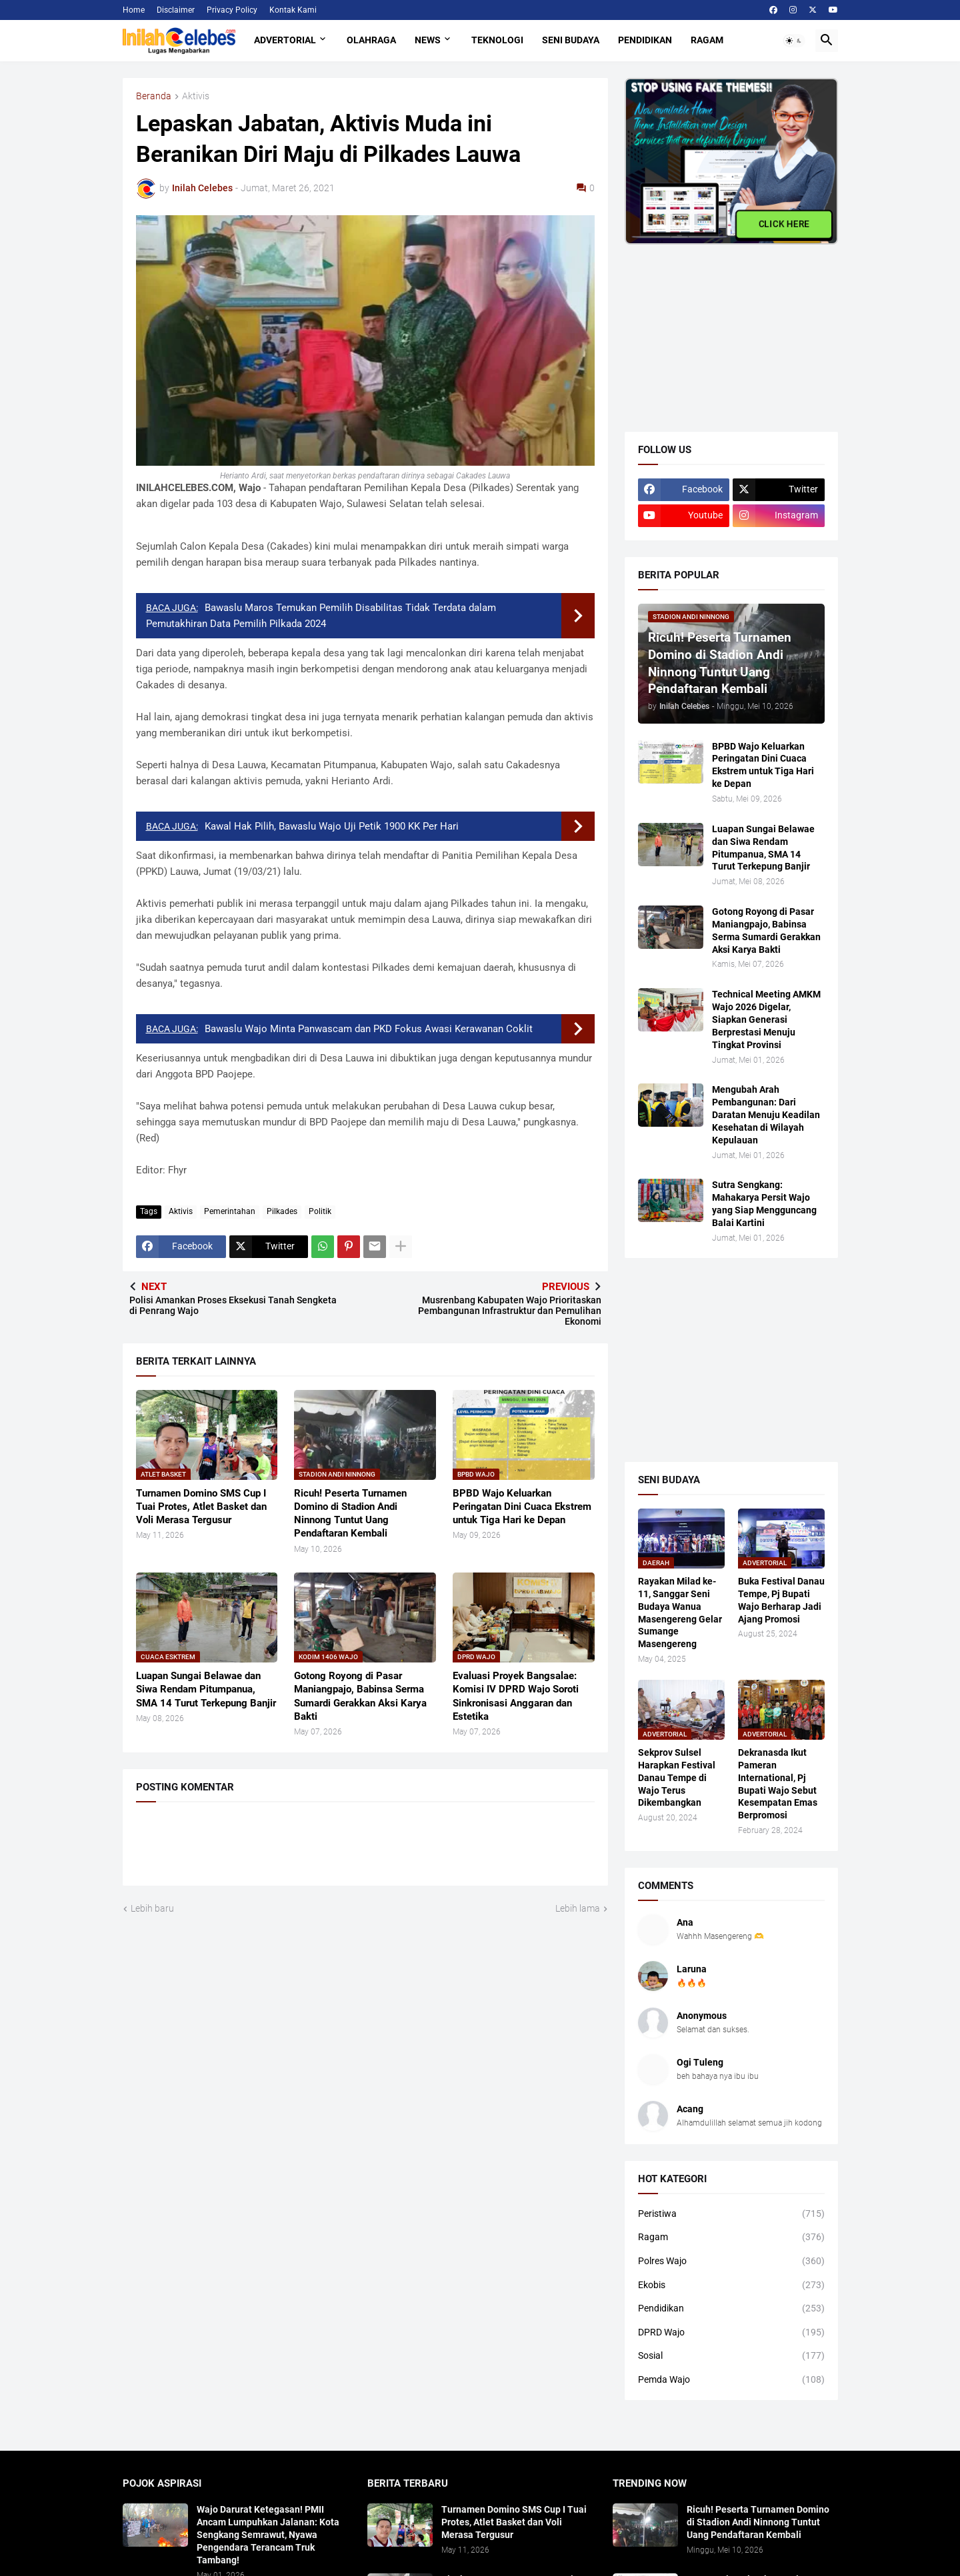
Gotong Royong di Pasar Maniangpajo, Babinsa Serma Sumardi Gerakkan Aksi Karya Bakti (360, 1696)
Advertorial (285, 40)
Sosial (731, 2356)
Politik (320, 1211)
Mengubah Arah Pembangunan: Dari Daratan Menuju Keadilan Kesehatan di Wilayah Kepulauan (766, 1114)
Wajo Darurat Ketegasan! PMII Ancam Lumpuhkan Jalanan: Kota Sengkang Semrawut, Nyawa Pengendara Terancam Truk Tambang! (268, 2534)
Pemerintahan (229, 1211)
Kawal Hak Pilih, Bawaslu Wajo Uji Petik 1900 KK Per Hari (332, 826)
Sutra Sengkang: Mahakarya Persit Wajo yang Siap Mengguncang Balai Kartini (764, 1203)
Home (134, 10)
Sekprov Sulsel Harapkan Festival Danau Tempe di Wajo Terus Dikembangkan (676, 1777)
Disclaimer (176, 10)
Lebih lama (577, 1908)
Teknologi (497, 40)
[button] (794, 40)
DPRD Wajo (731, 2332)
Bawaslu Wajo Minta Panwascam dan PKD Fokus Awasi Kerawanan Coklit (369, 1029)
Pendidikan (645, 40)
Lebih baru (152, 1908)
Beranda (153, 96)
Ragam (707, 40)
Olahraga (371, 40)
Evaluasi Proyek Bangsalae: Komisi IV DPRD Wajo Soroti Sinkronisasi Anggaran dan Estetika (516, 1696)
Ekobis (731, 2285)
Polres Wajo (731, 2261)
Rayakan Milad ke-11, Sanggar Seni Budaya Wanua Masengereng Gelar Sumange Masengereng (680, 1612)
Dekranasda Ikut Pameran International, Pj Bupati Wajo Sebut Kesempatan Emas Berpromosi (777, 1783)
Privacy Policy (232, 10)
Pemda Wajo (731, 2380)
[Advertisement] (725, 328)
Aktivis (195, 96)
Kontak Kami (293, 10)
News (428, 40)
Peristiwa (731, 2214)
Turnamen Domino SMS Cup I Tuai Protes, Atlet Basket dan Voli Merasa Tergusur (201, 1507)
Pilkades (282, 1211)
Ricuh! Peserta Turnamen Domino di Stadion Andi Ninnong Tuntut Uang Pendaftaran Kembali (350, 1513)
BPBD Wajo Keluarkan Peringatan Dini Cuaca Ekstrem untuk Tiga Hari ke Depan (522, 1507)
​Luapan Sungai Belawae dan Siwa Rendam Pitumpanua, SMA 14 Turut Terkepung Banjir (206, 1689)
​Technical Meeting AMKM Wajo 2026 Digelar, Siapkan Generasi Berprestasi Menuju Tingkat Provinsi (766, 1019)
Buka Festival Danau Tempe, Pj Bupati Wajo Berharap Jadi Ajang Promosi (781, 1600)
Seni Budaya (570, 40)
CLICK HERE (783, 221)
